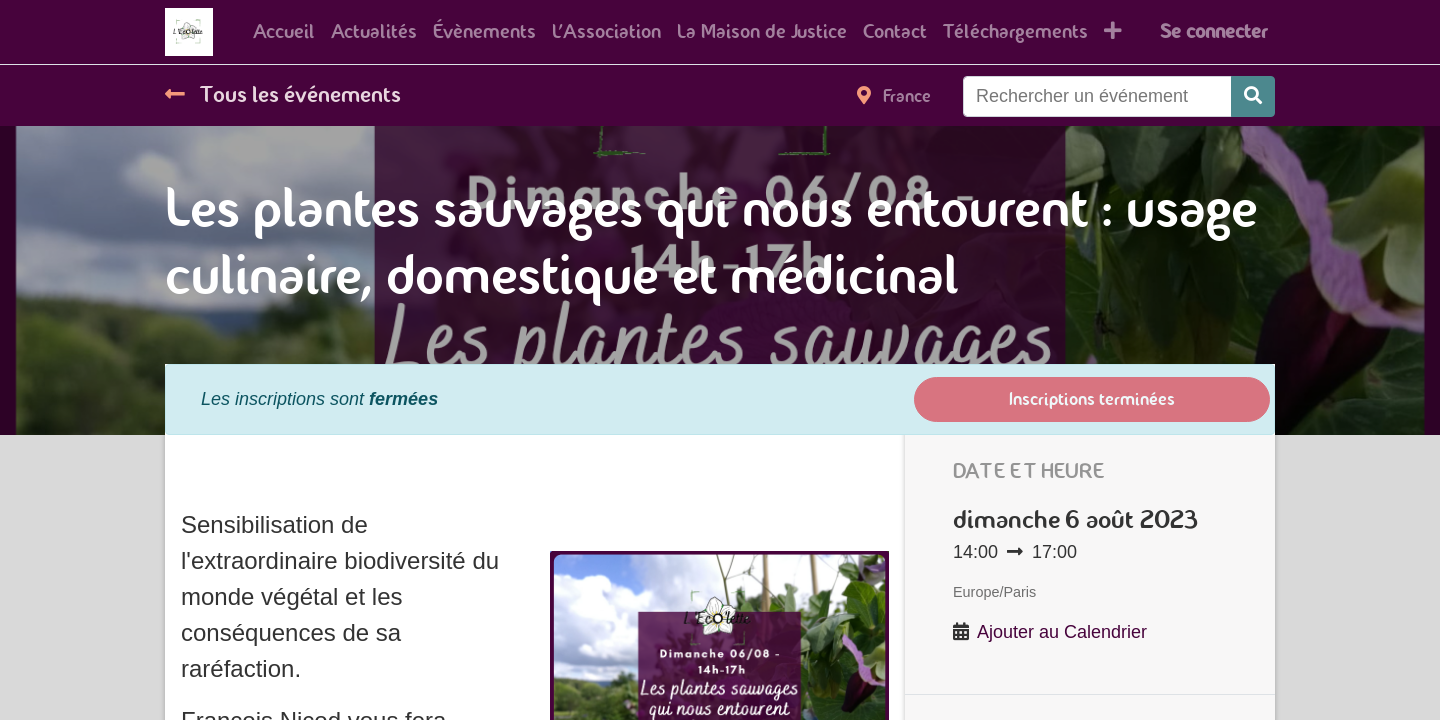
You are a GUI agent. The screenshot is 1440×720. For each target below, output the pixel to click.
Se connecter (1213, 31)
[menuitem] (284, 32)
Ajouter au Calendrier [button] (1062, 632)
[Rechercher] (1253, 96)
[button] (1113, 32)
